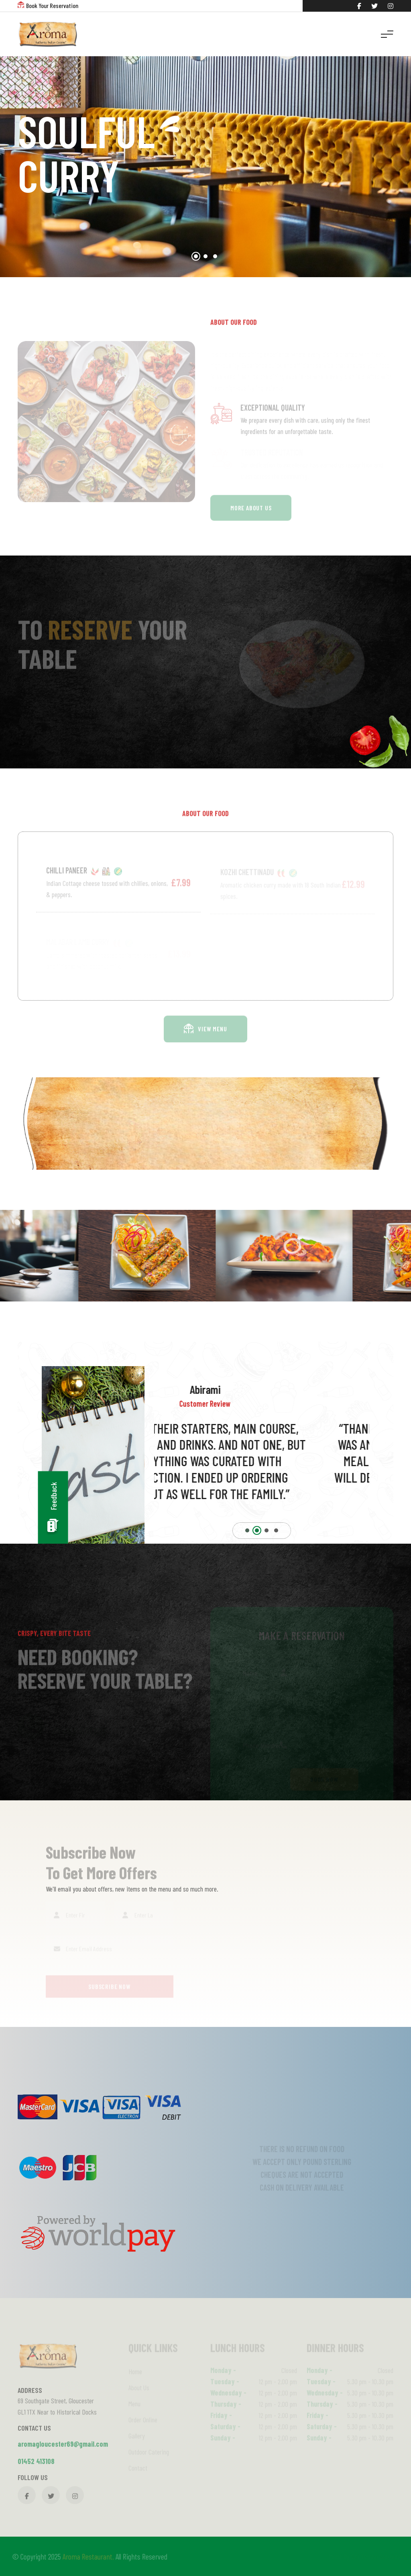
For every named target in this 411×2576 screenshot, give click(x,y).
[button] (196, 256)
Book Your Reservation (52, 5)
